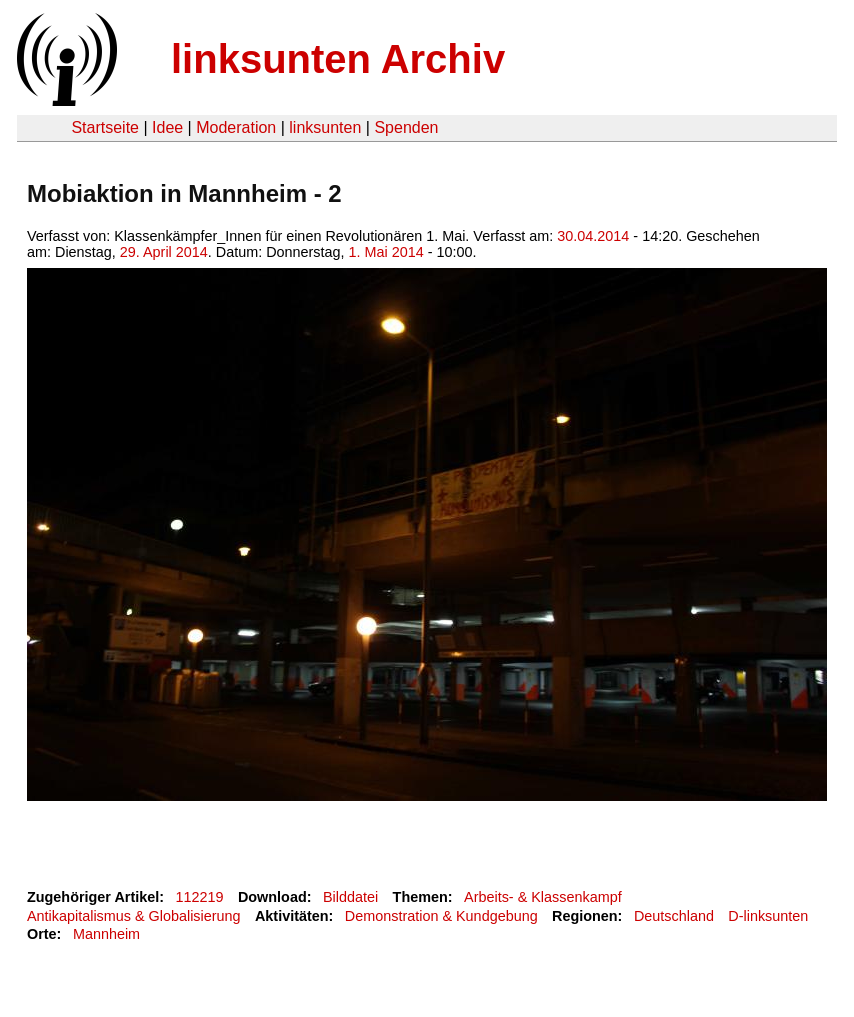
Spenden (406, 127)
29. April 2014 (164, 252)
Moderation (236, 127)
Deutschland (674, 916)
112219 (200, 897)
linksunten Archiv (338, 59)
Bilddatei (350, 897)
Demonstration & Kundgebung (441, 916)
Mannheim (106, 934)
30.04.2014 (593, 236)
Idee (167, 127)
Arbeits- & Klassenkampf (543, 897)
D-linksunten (768, 916)
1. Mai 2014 (386, 252)
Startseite (105, 127)
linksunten (325, 127)
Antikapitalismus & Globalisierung (134, 916)
